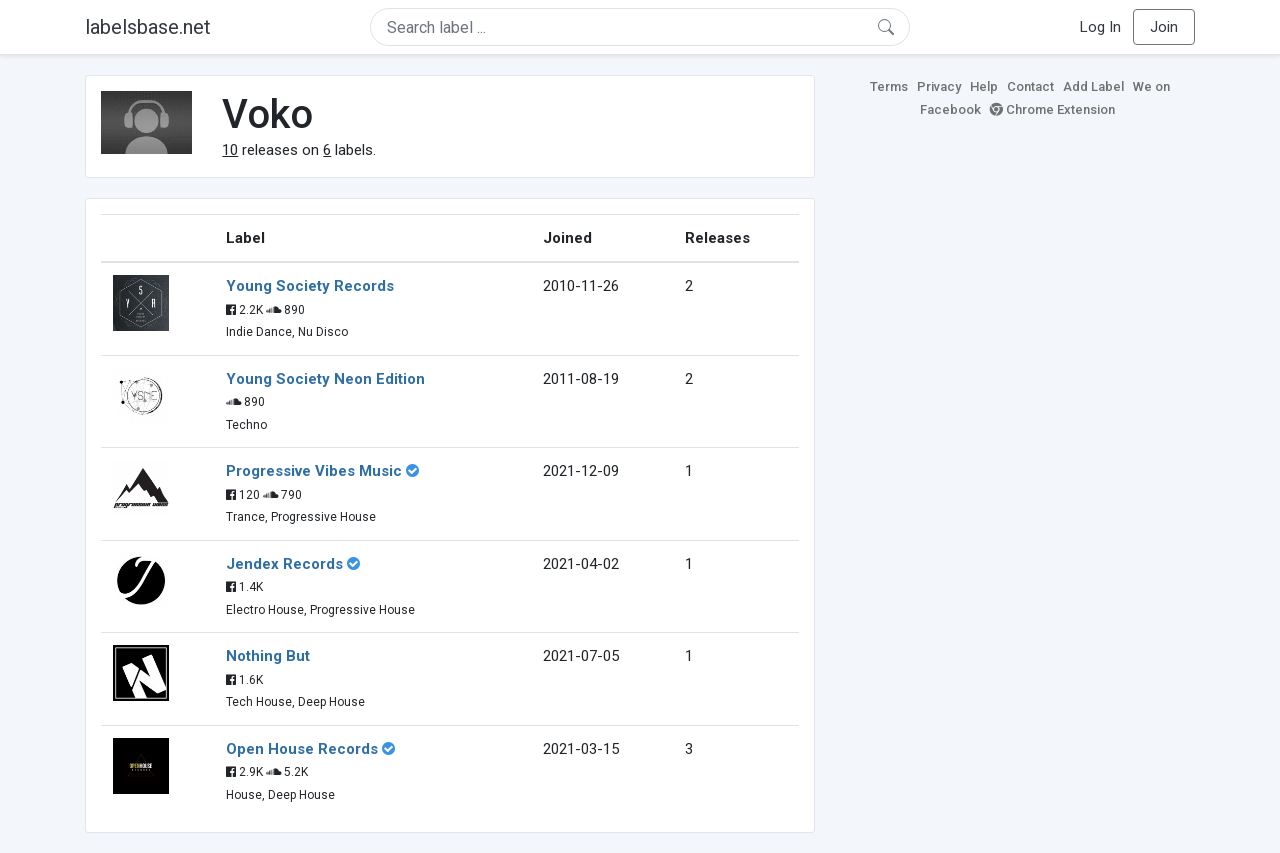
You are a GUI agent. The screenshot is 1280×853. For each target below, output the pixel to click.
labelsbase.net (148, 27)
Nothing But (268, 656)
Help (984, 86)
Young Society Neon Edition (325, 379)
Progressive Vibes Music (314, 471)
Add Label (1093, 86)
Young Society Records (310, 286)
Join (1164, 27)
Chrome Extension (1052, 109)
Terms (889, 86)
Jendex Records (284, 564)
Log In (1100, 27)
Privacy (939, 86)
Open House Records (302, 749)
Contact (1030, 86)
